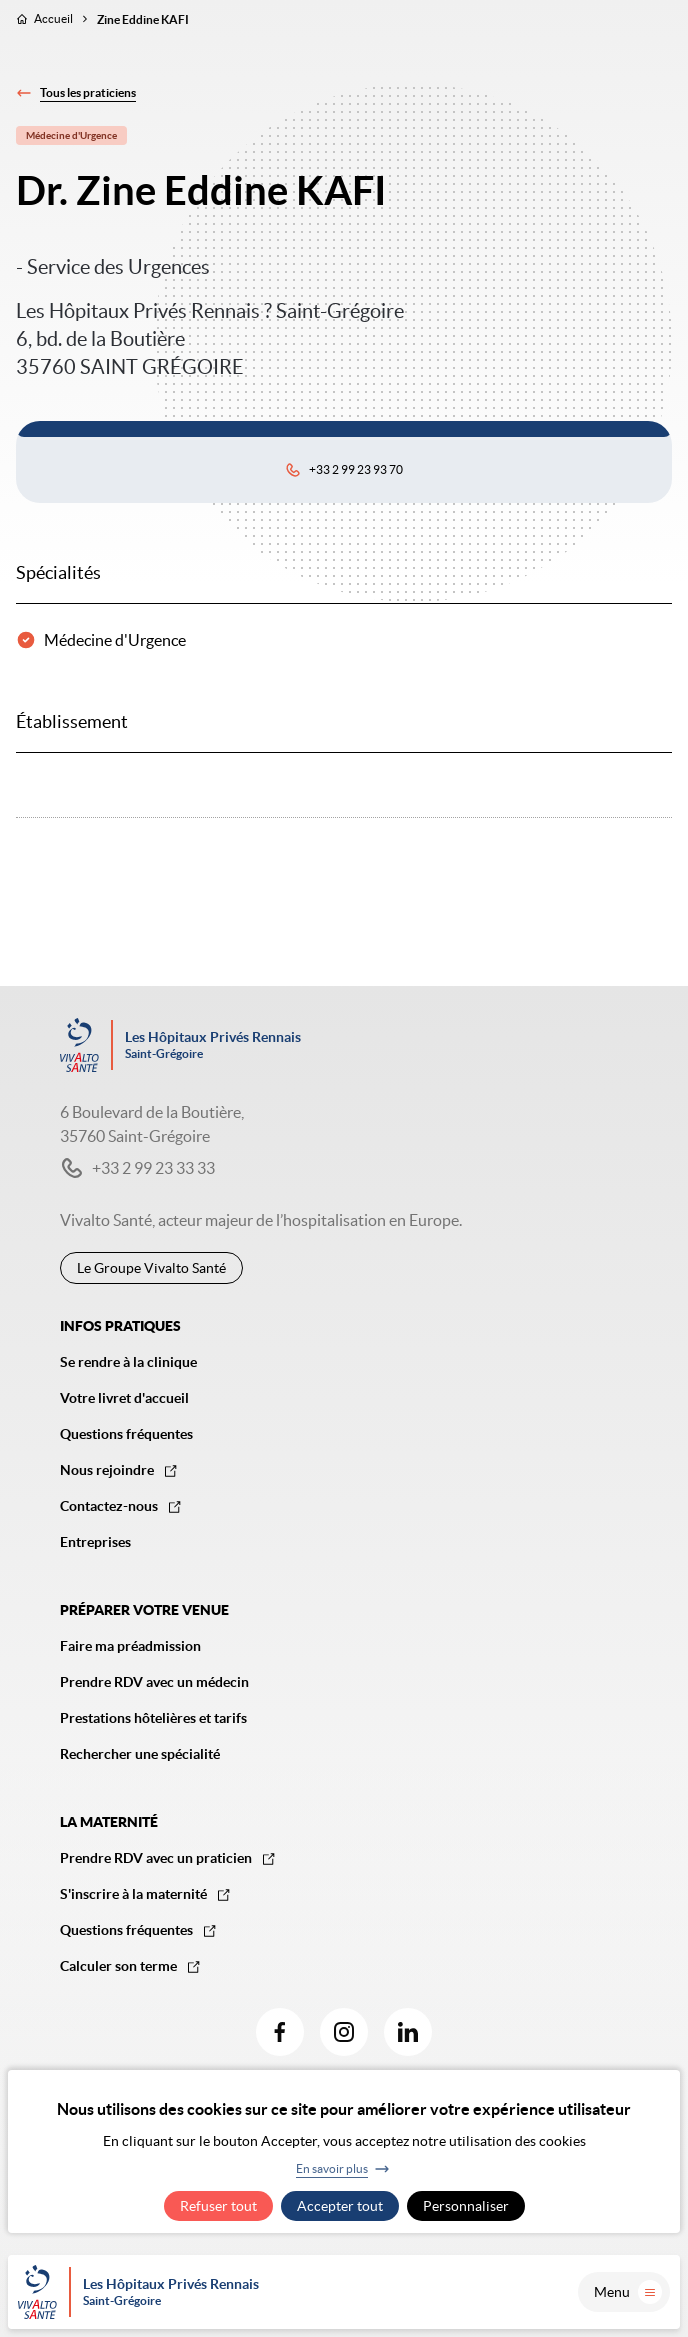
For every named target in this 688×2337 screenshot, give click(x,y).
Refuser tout (218, 2206)
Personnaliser (466, 2206)
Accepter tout (340, 2206)
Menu (628, 2292)
